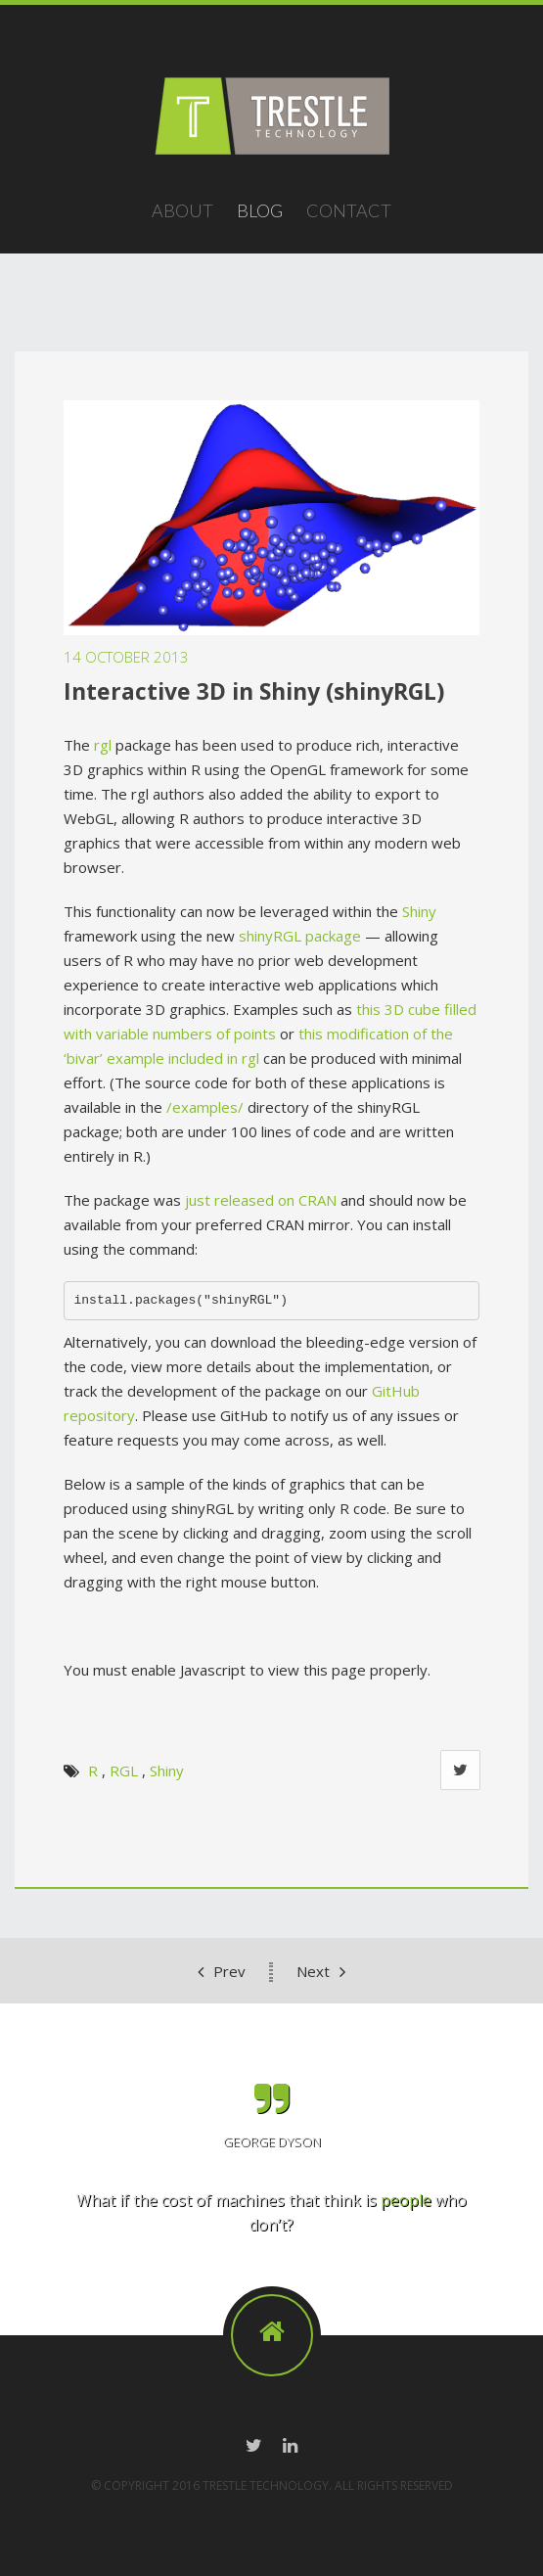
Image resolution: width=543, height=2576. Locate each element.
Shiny (419, 911)
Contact (348, 210)
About (182, 210)
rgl (103, 745)
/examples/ (205, 1107)
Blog (260, 210)
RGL (124, 1770)
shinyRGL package (300, 935)
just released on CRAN (261, 1200)
